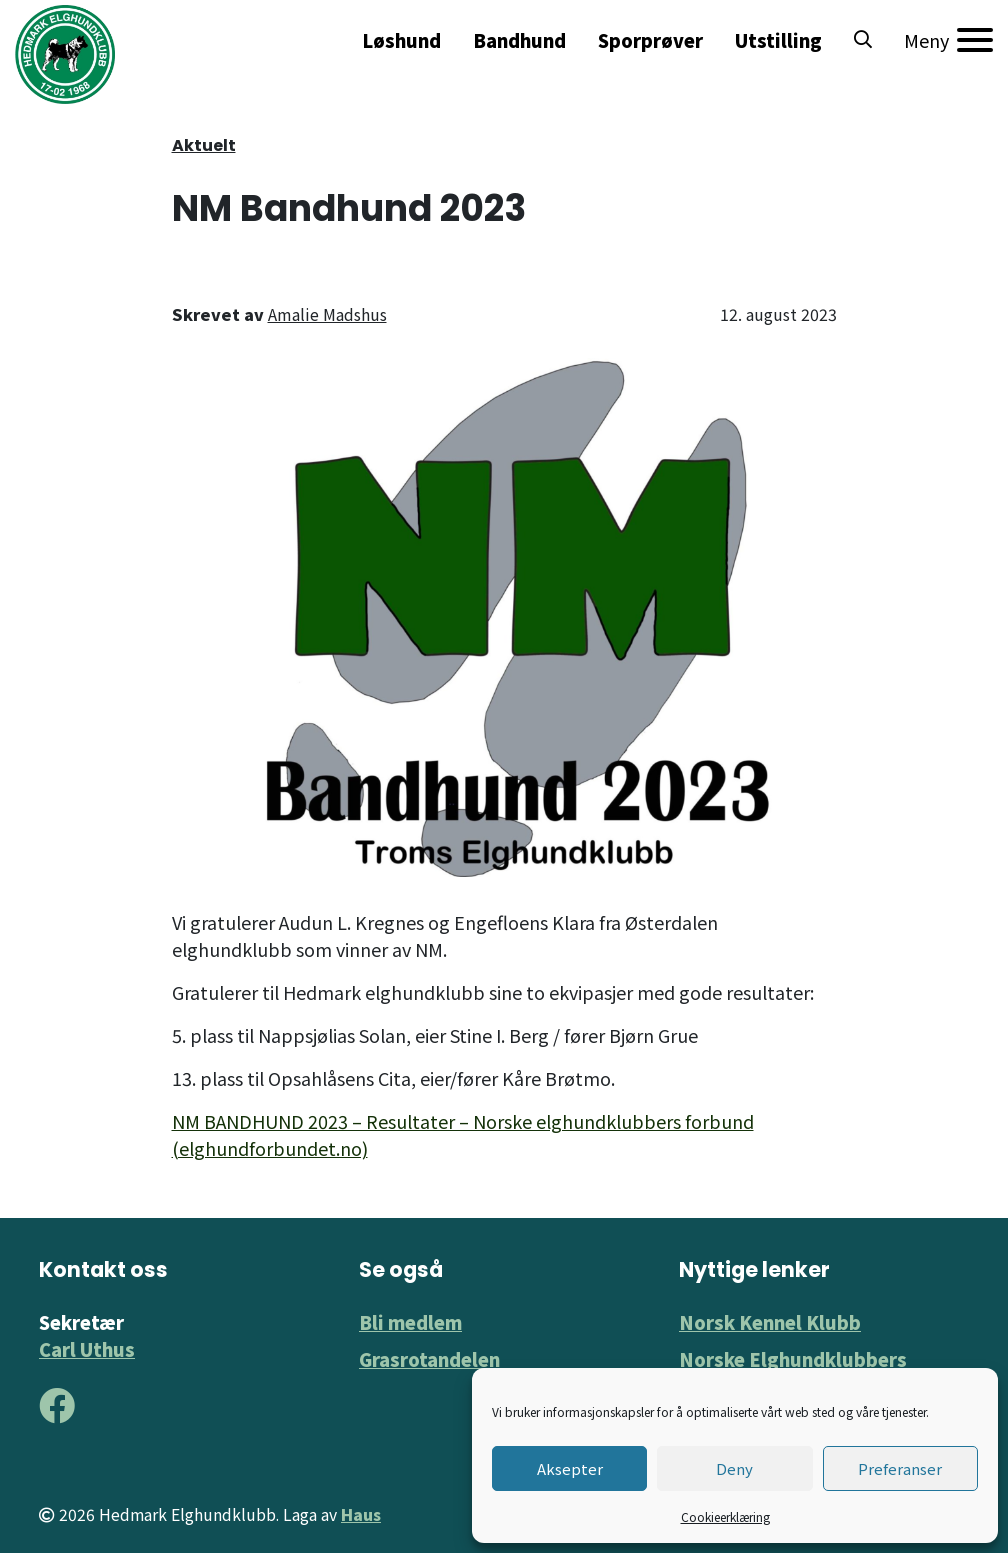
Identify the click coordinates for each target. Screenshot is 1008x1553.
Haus (361, 1514)
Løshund (401, 40)
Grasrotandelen (429, 1359)
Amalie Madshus (327, 314)
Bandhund (519, 40)
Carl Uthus (87, 1349)
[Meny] (948, 40)
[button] (863, 40)
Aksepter (570, 1468)
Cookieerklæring (725, 1516)
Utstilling (778, 40)
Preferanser (900, 1468)
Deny (734, 1468)
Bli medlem (410, 1322)
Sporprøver (650, 40)
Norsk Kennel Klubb (770, 1322)
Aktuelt (204, 145)
